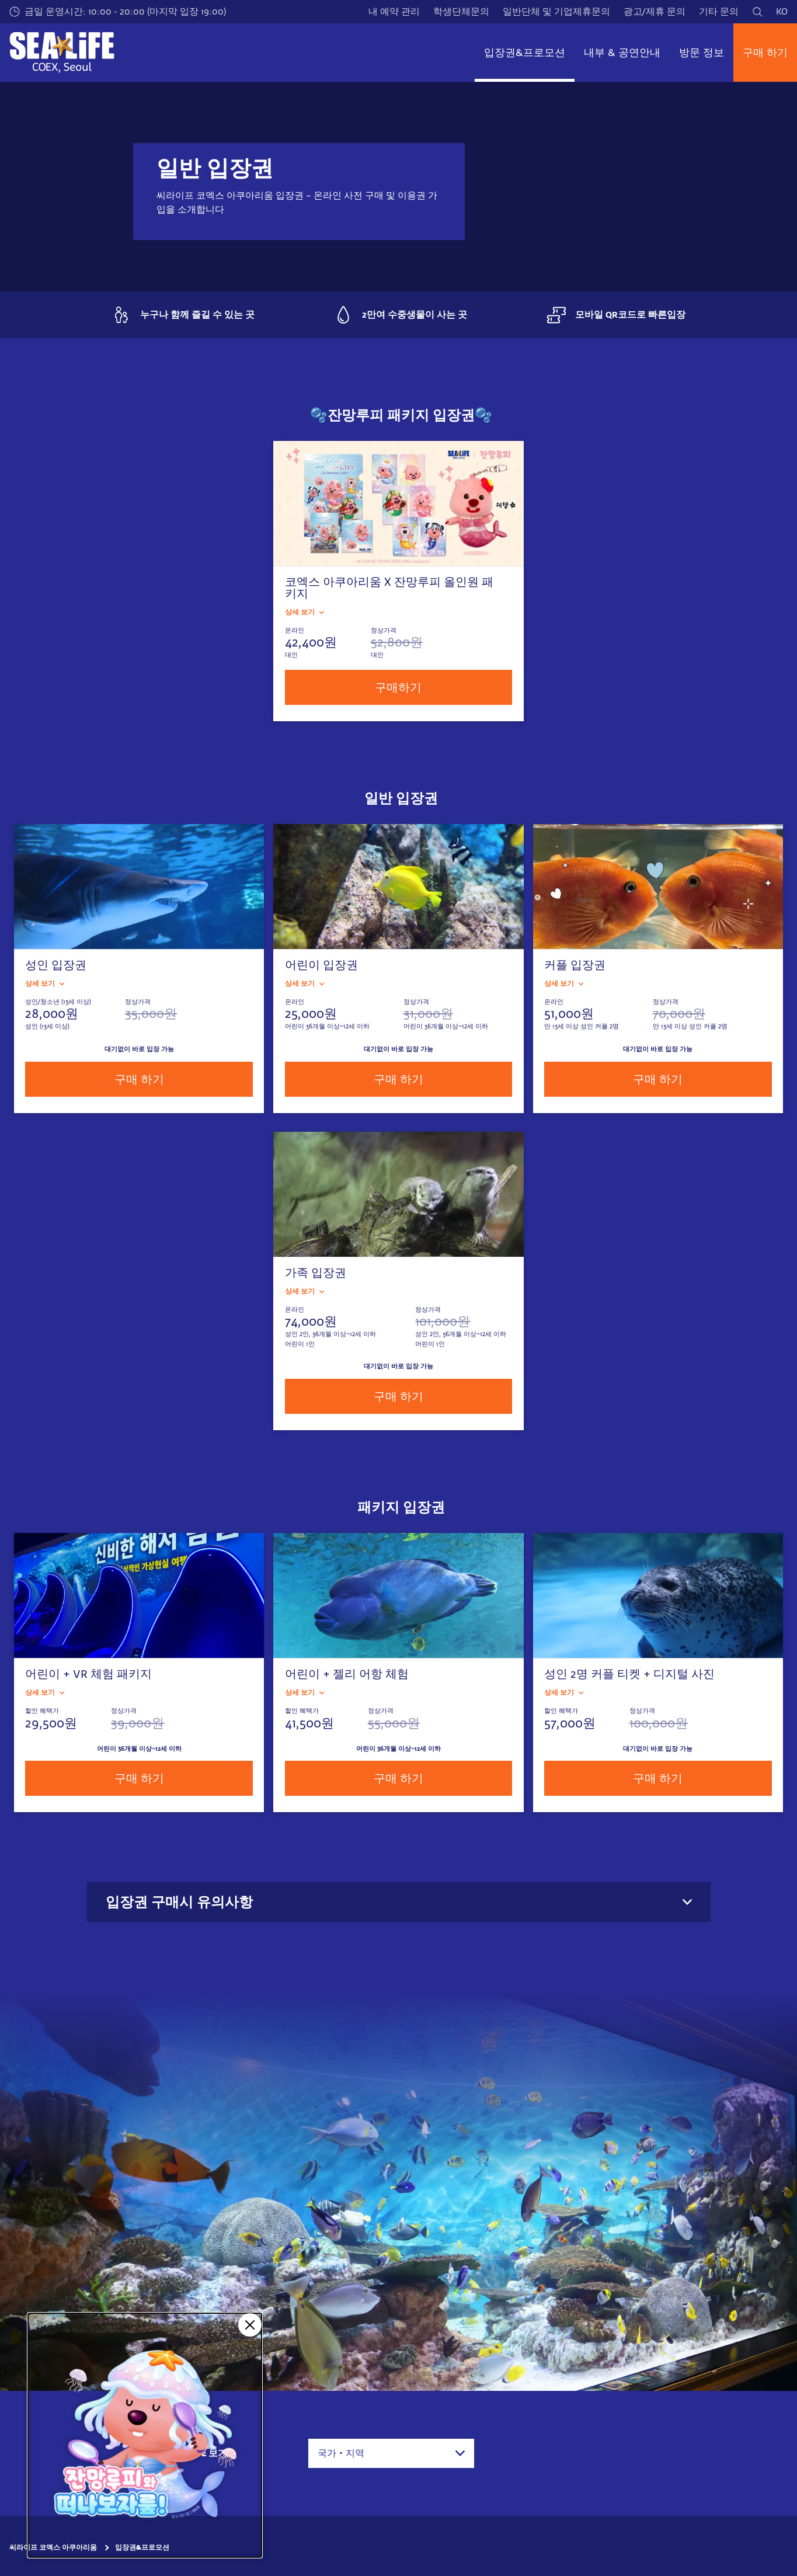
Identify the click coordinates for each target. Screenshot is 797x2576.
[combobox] (391, 2453)
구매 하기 (765, 52)
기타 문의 (719, 11)
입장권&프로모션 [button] (524, 52)
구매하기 (398, 687)
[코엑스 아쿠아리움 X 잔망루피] (145, 2435)
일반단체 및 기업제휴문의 (556, 11)
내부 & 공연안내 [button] (622, 52)
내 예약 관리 (394, 11)
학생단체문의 (461, 11)
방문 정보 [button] (701, 52)
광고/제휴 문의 (654, 11)
